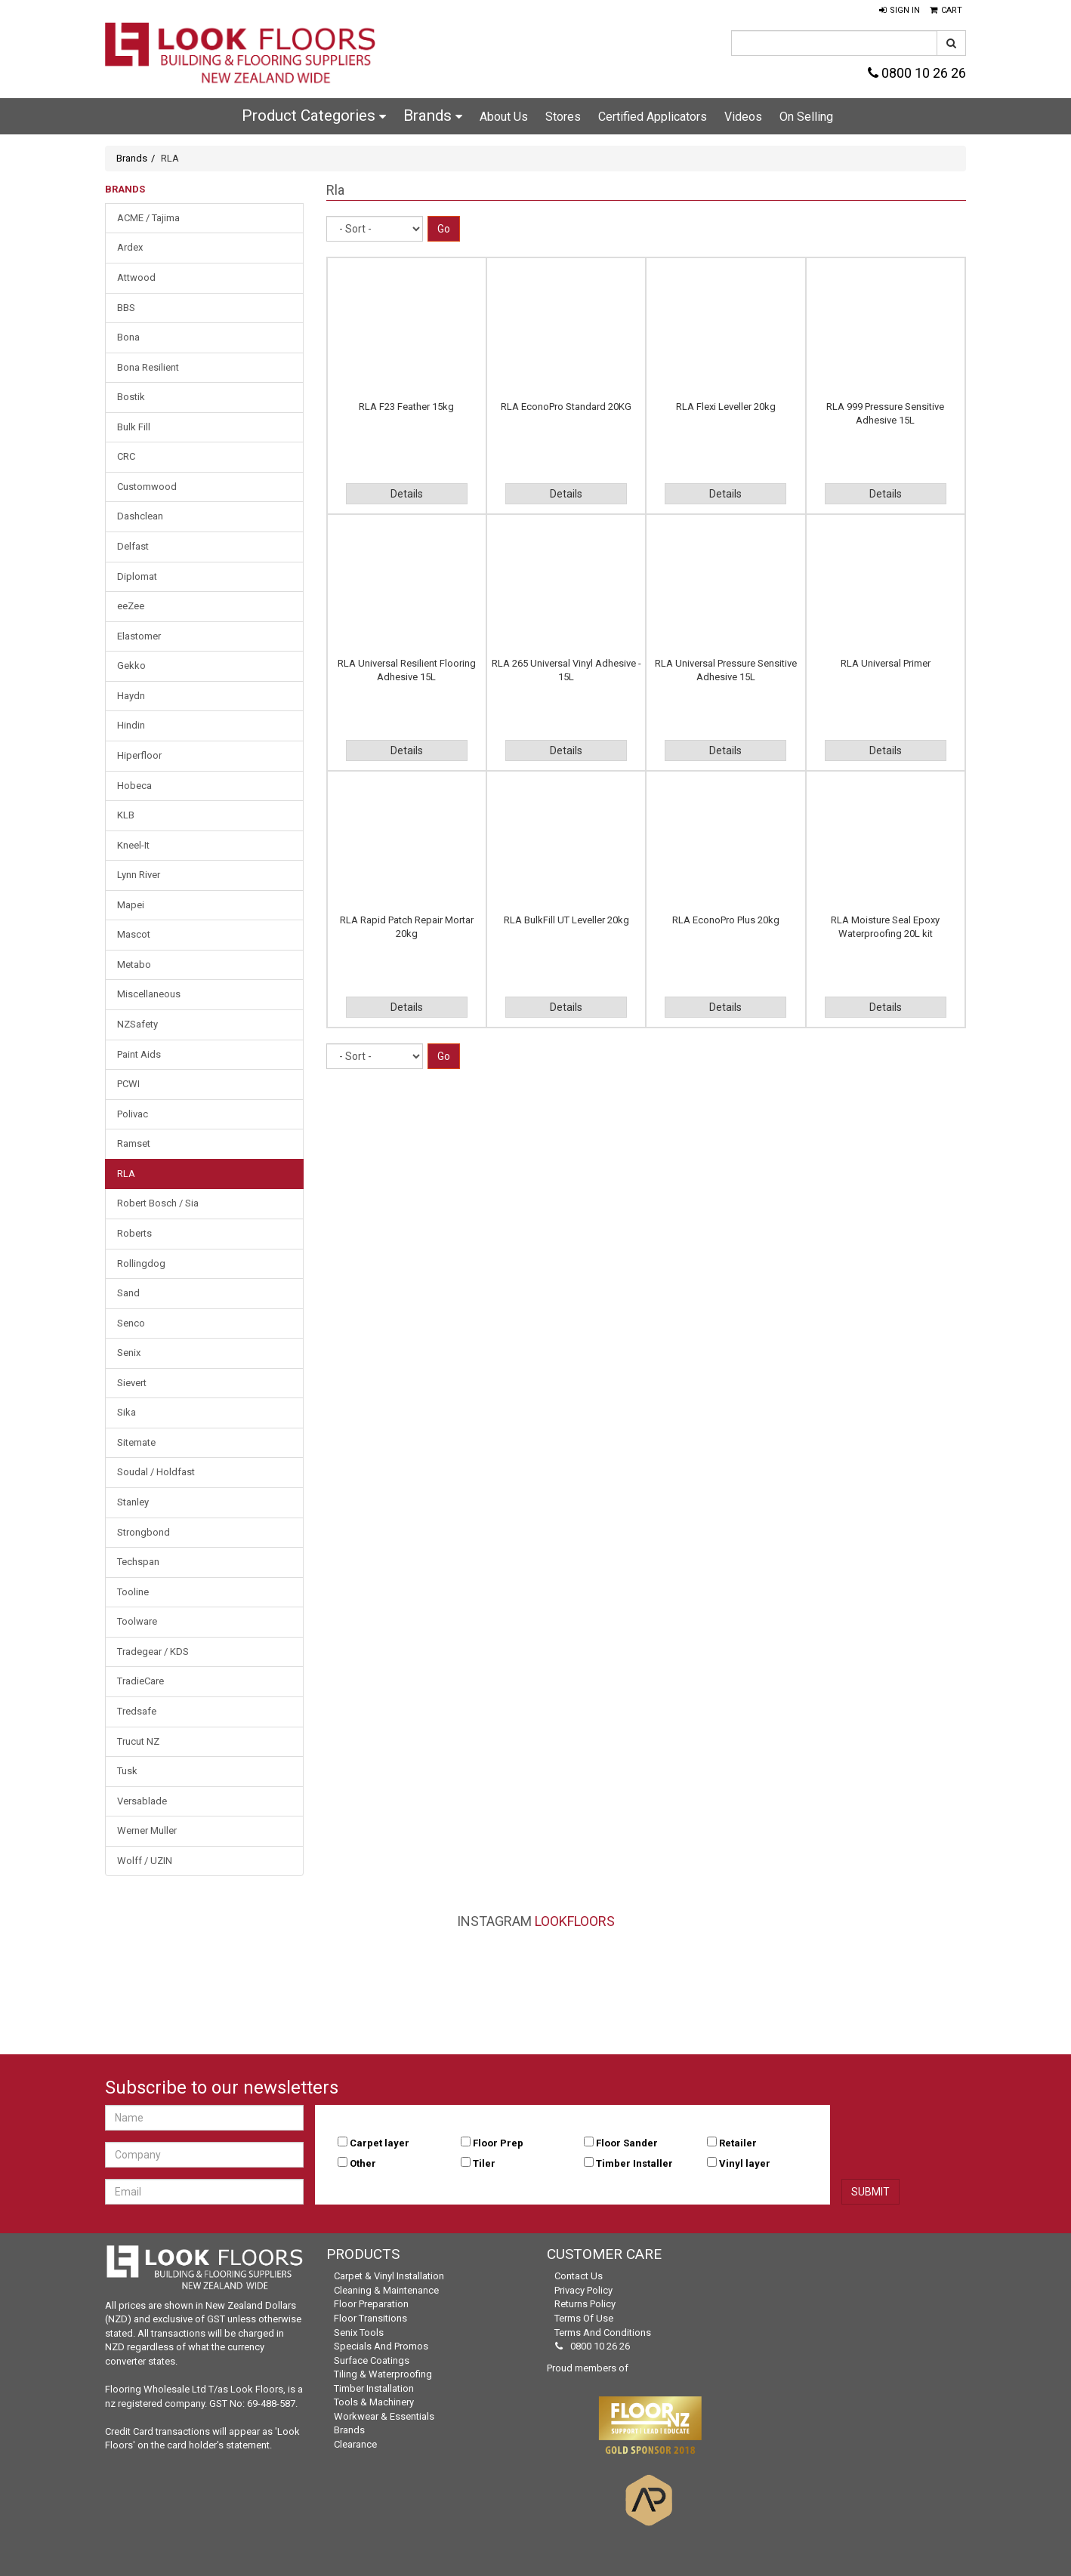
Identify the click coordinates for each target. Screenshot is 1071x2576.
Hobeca (134, 785)
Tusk (127, 1770)
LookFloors (575, 1921)
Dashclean (140, 516)
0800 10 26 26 (917, 73)
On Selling (806, 116)
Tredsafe (136, 1711)
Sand (128, 1293)
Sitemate (136, 1442)
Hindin (131, 725)
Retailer (738, 2143)
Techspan (138, 1561)
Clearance (355, 2444)
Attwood (136, 277)
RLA (126, 1173)
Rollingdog (141, 1263)
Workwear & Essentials (384, 2416)
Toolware (137, 1621)
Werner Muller (147, 1830)
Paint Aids (139, 1054)
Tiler (484, 2163)
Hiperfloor (139, 755)
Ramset (133, 1143)
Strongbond (143, 1532)
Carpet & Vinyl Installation (389, 2276)
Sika (126, 1412)
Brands (432, 115)
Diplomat (137, 576)
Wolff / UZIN (144, 1860)
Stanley (133, 1502)
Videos (743, 116)
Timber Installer (634, 2163)
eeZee (130, 606)
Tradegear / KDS (153, 1651)
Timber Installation (374, 2388)
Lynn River (138, 874)
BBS (126, 307)
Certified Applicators (652, 116)
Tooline (133, 1592)
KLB (125, 815)
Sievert (132, 1382)
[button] (899, 10)
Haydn (131, 695)
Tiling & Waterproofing (383, 2374)
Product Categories (314, 115)
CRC (126, 456)
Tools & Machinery (374, 2402)
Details (406, 494)
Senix (128, 1352)
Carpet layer (379, 2143)
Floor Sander (627, 2143)
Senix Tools (359, 2332)
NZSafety (137, 1024)
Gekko (131, 665)
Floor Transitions (370, 2318)
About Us (504, 116)
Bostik (131, 396)
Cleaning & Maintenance (386, 2290)
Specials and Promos (381, 2346)
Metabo (134, 964)
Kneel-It (133, 845)
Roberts (134, 1233)
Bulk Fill (133, 427)
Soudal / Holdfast (156, 1472)
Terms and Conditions (602, 2332)
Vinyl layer (744, 2163)
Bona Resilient (148, 367)
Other (363, 2163)
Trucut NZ (138, 1741)
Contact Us (578, 2276)
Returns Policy (585, 2303)
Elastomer (139, 636)
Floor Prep (498, 2143)
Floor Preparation (371, 2303)
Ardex (130, 247)
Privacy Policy (583, 2290)
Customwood (147, 486)
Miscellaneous (149, 994)
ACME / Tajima (148, 217)
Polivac (132, 1114)
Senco (131, 1323)
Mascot (133, 934)
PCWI (128, 1083)
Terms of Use (583, 2318)
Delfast (133, 546)
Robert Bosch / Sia (158, 1203)
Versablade (142, 1801)
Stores (563, 116)
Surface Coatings (371, 2360)
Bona (128, 337)
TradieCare (140, 1681)
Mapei (130, 905)
